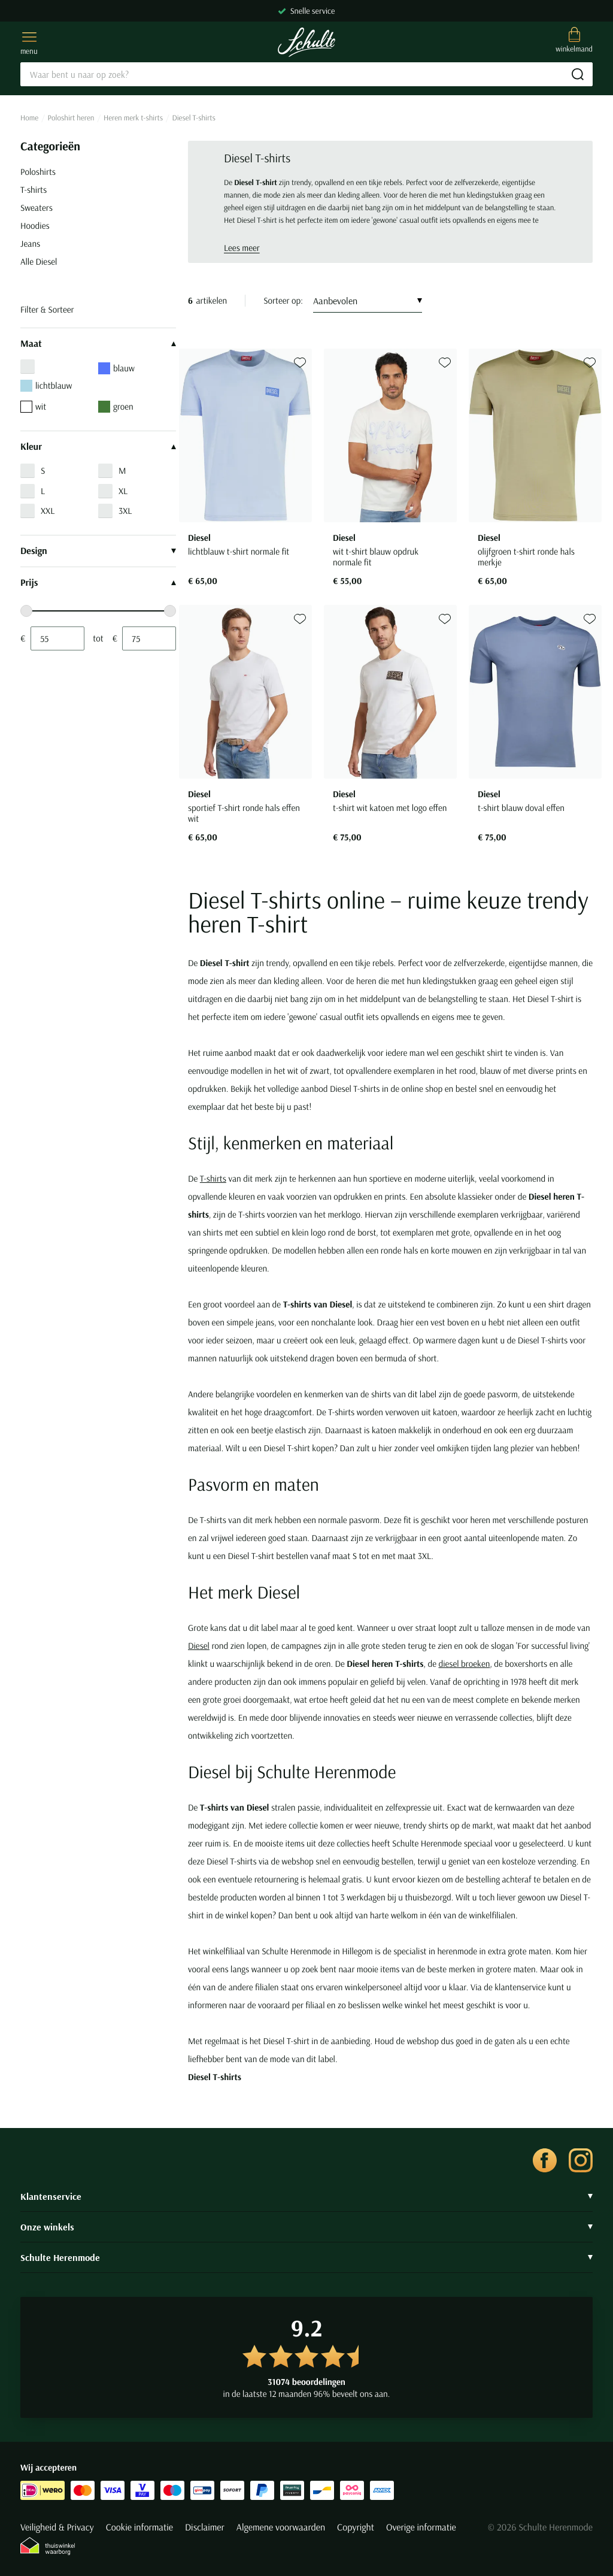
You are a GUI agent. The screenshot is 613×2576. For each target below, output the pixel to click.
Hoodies (35, 225)
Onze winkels (306, 2227)
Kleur (98, 447)
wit (33, 407)
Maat (98, 344)
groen (115, 407)
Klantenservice (306, 2196)
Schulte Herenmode (306, 2257)
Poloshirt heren (71, 118)
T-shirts (33, 189)
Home (29, 118)
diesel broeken (464, 1663)
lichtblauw (46, 386)
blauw (116, 368)
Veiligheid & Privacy (57, 2527)
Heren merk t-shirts (133, 118)
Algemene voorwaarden (280, 2527)
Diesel (199, 1645)
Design (98, 551)
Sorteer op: (283, 300)
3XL (125, 510)
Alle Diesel (38, 261)
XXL (47, 510)
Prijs (98, 583)
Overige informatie (421, 2527)
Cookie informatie (139, 2527)
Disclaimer (204, 2527)
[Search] (306, 74)
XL (123, 491)
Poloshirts (38, 171)
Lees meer (242, 247)
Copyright (355, 2527)
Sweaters (36, 207)
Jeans (30, 243)
